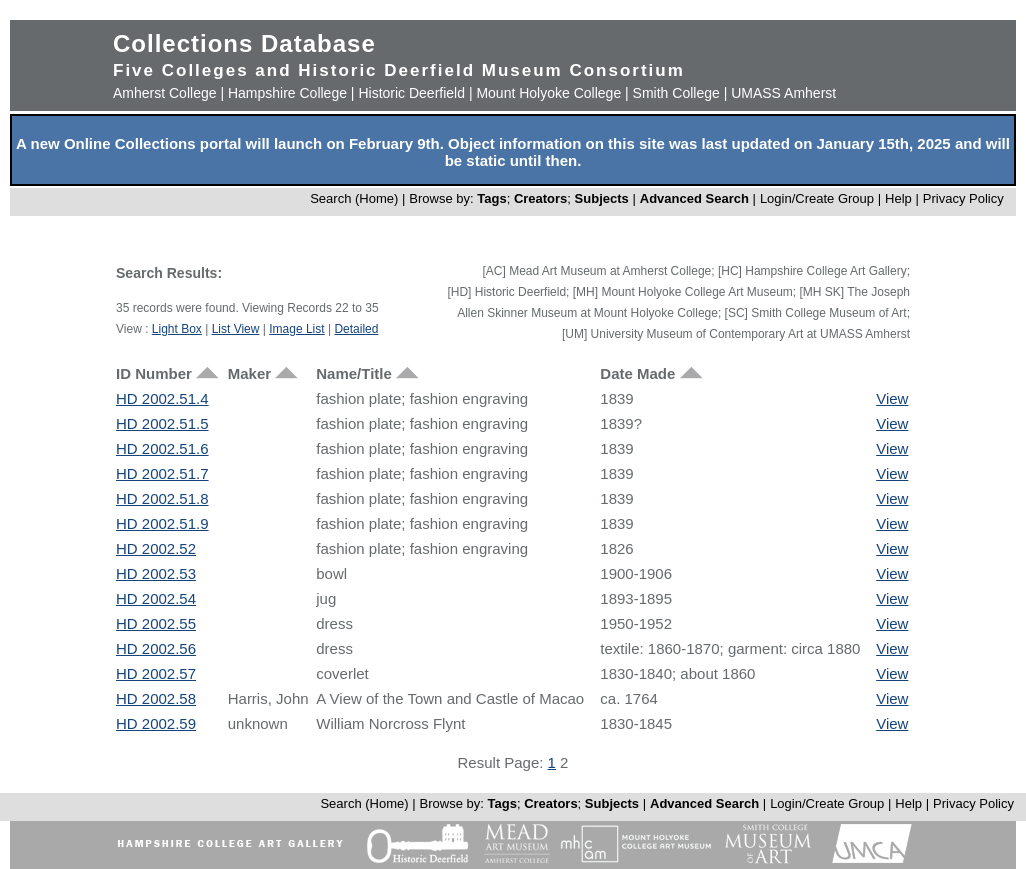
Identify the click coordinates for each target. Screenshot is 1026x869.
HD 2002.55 (156, 623)
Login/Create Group (819, 198)
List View (236, 329)
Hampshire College (287, 93)
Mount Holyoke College (548, 93)
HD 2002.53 (156, 573)
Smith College (676, 93)
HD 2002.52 (156, 548)
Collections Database (244, 43)
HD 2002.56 (156, 648)
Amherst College (165, 93)
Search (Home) (354, 198)
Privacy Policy (963, 198)
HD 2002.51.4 (162, 398)
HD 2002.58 (156, 698)
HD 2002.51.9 (162, 523)
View (892, 398)
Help (898, 198)
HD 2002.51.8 (162, 498)
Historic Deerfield (411, 93)
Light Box (177, 329)
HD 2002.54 (156, 598)
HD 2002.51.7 (162, 473)
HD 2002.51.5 (162, 423)
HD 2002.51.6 (162, 448)
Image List (296, 329)
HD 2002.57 (156, 673)
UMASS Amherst (783, 93)
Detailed (356, 329)
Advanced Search (694, 198)
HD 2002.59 (156, 723)
